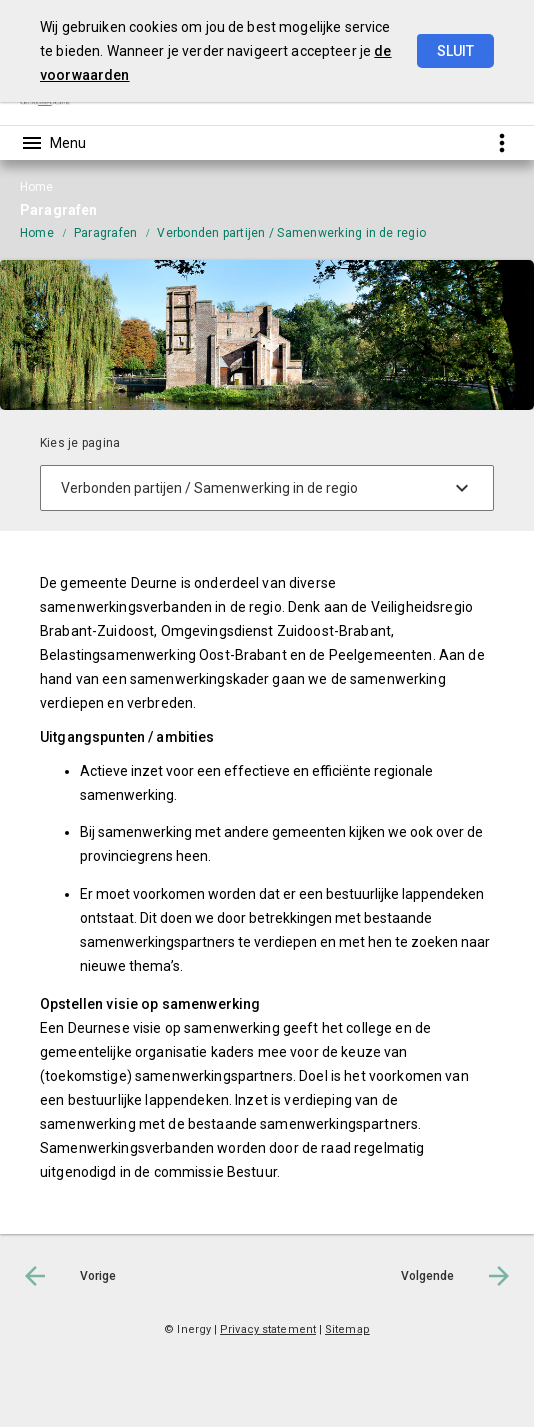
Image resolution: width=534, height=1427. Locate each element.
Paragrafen (105, 233)
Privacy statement (268, 1329)
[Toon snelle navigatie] (501, 142)
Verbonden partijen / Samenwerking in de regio (291, 233)
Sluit (455, 51)
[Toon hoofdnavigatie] (53, 143)
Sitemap (347, 1329)
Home (37, 233)
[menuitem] (47, 232)
